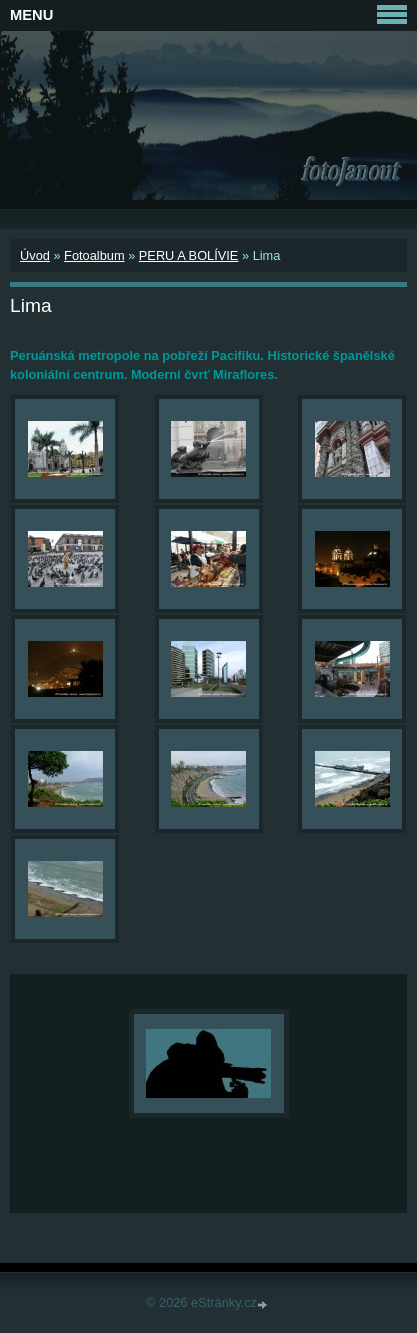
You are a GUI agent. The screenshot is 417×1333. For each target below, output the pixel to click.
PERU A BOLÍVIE (189, 255)
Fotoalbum (94, 255)
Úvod (35, 255)
